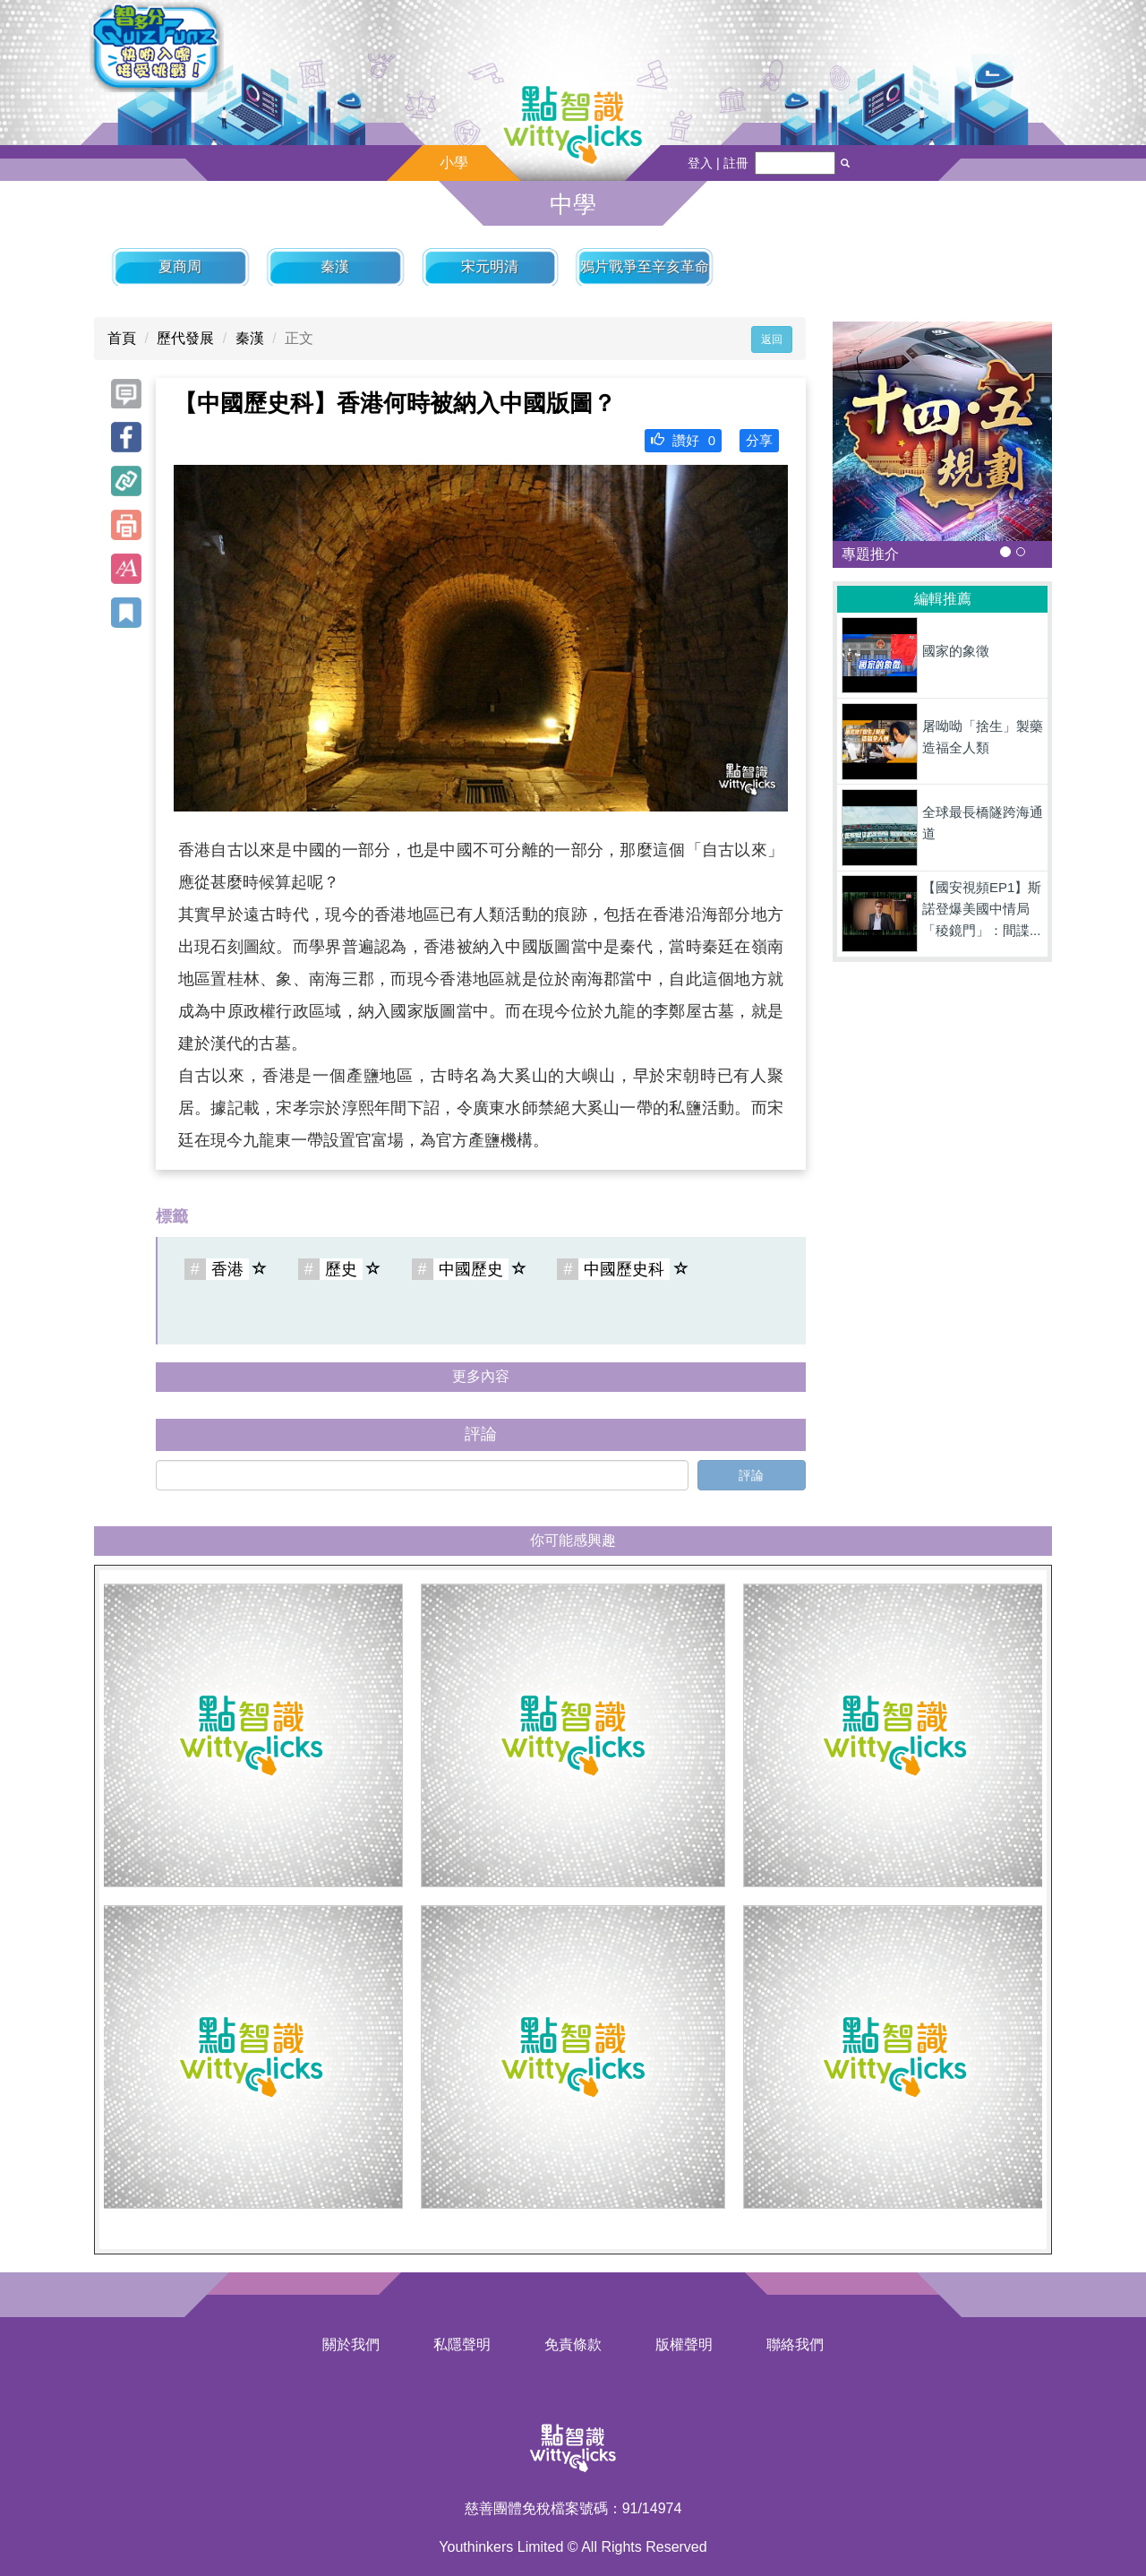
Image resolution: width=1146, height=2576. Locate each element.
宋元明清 (489, 266)
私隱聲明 (462, 2344)
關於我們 (351, 2344)
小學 (454, 162)
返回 (772, 339)
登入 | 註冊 (718, 163)
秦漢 (335, 266)
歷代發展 (185, 338)
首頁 (121, 338)
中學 (573, 204)
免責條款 (573, 2344)
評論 (751, 1475)
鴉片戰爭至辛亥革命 (644, 266)
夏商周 (179, 266)
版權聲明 (684, 2344)
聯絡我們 (795, 2344)
